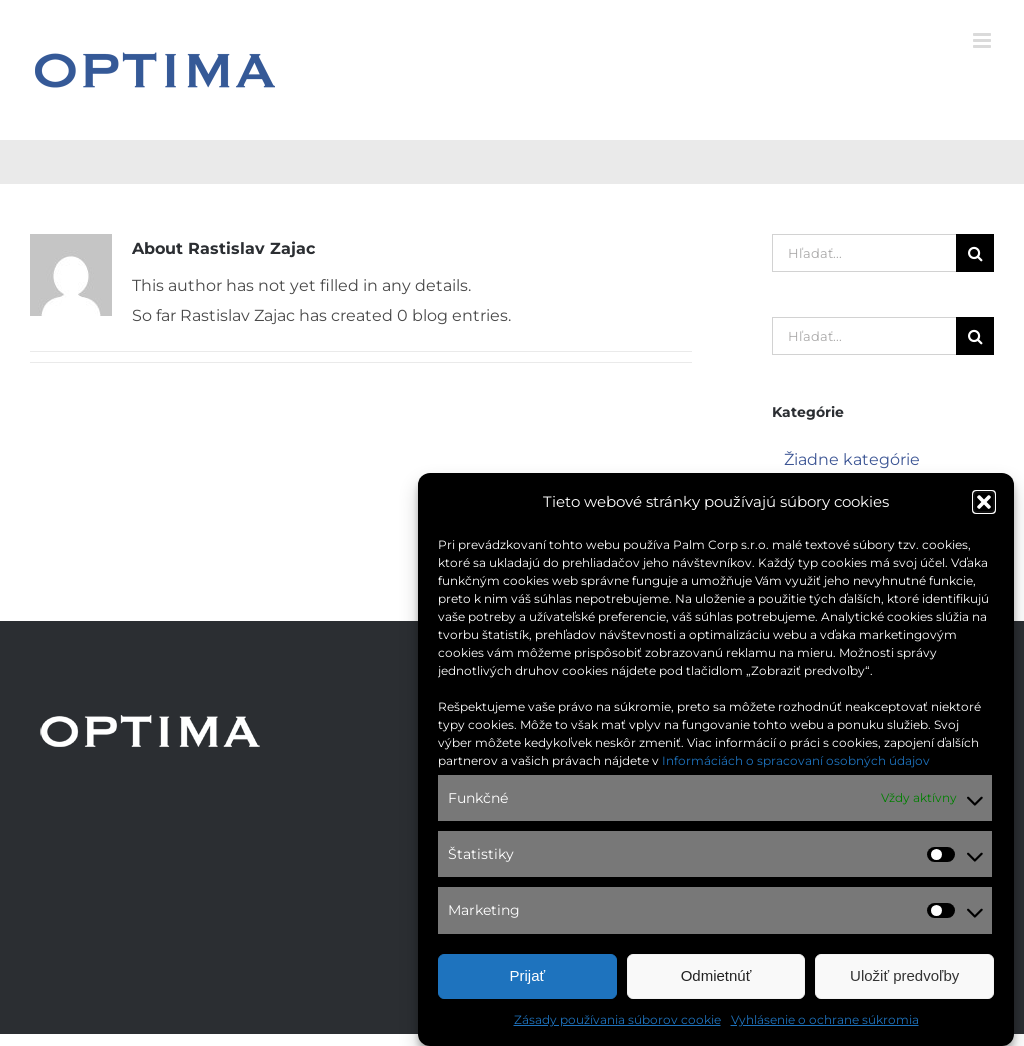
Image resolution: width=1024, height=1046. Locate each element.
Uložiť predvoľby (904, 976)
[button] (984, 503)
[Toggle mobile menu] (983, 40)
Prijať (528, 976)
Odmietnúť (716, 976)
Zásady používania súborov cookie (617, 1020)
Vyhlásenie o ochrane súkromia (825, 1020)
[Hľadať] (975, 253)
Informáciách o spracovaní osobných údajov (796, 761)
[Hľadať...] (864, 253)
